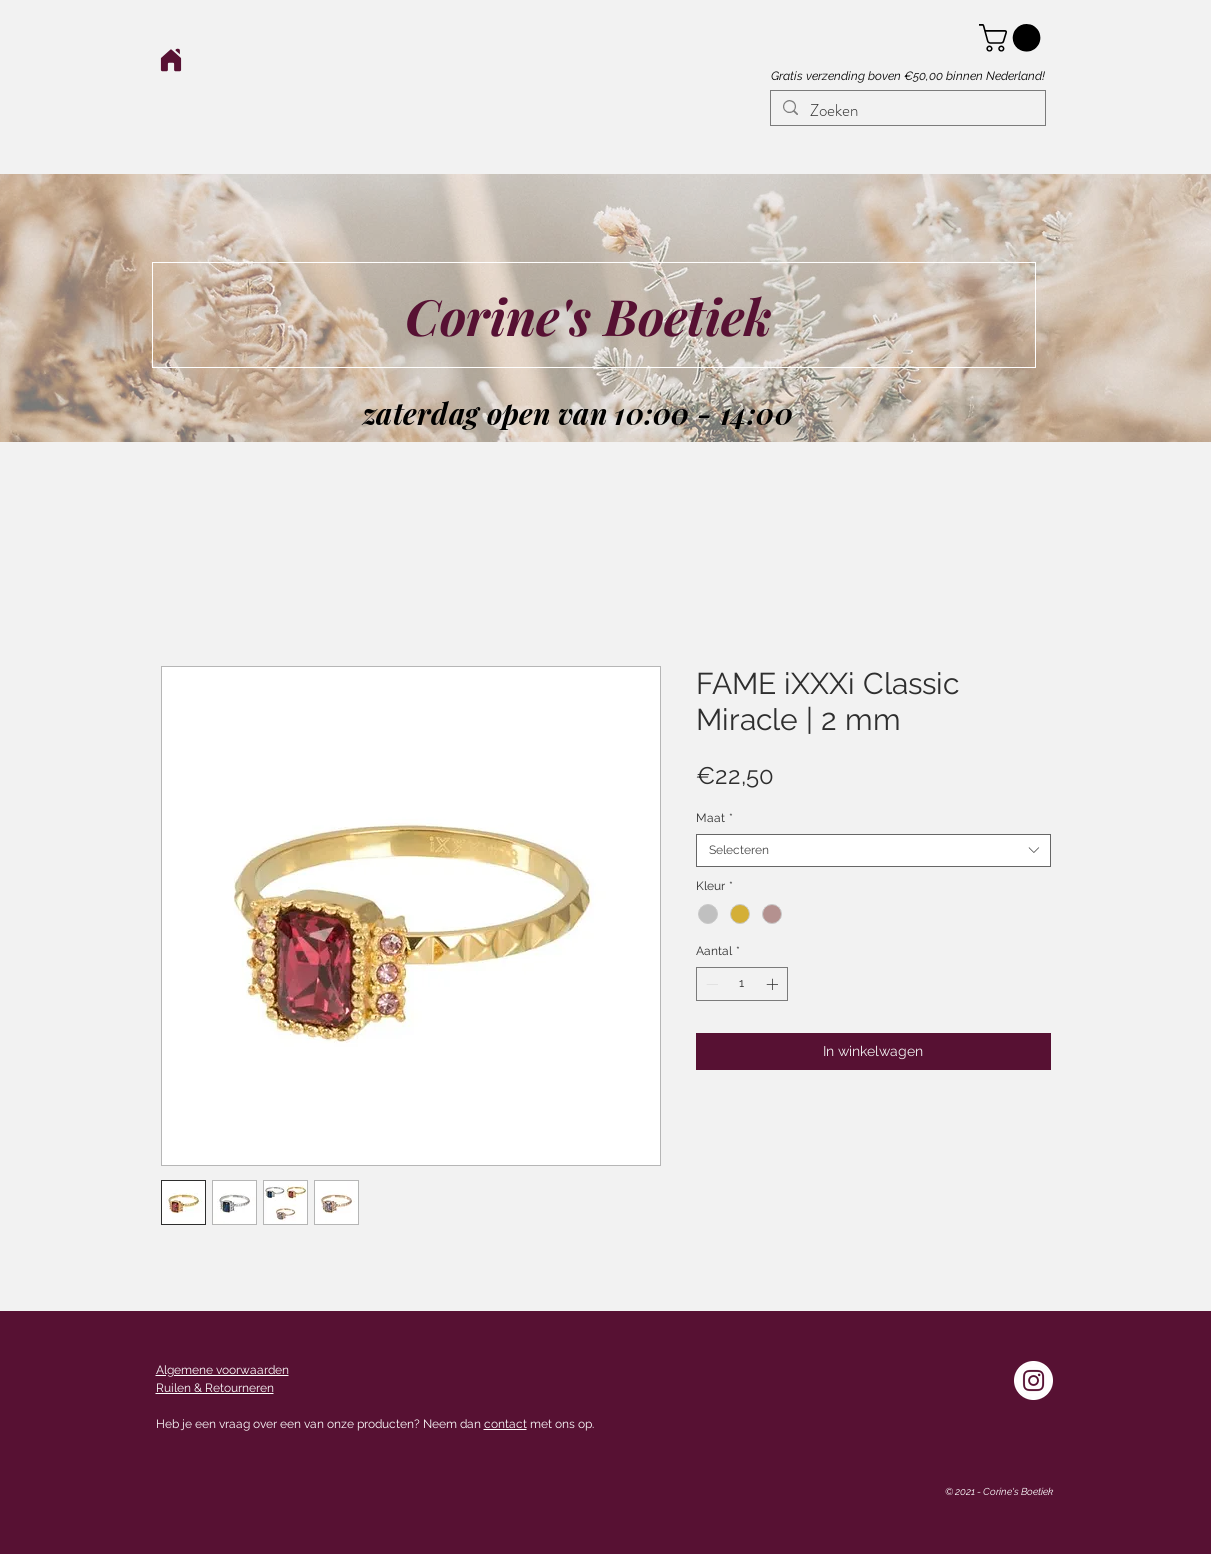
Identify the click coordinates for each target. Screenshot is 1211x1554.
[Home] (171, 59)
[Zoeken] (906, 111)
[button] (1013, 38)
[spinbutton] (742, 984)
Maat (714, 818)
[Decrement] (710, 984)
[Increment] (774, 984)
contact (505, 1424)
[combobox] (873, 850)
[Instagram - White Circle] (1033, 1380)
